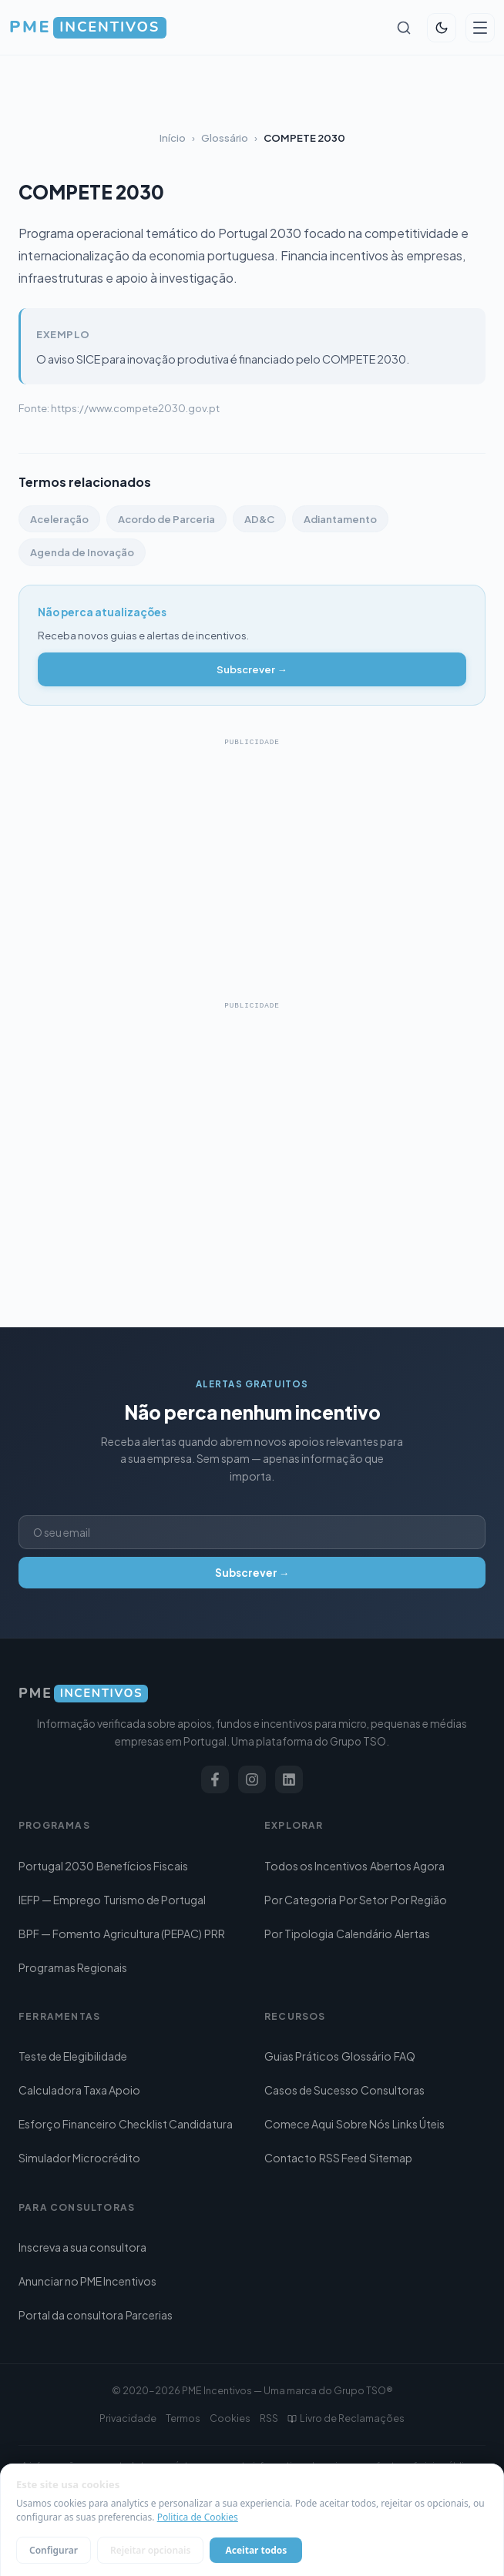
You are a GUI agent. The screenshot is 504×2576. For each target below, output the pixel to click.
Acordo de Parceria (166, 518)
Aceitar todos (256, 2550)
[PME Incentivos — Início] (87, 28)
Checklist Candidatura (176, 2124)
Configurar (53, 2550)
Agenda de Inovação (82, 551)
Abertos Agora (407, 1866)
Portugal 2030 (56, 1866)
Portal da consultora (70, 2315)
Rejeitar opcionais (150, 2550)
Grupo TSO (360, 2390)
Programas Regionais (72, 1967)
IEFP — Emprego (59, 1900)
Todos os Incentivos (316, 1866)
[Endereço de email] (252, 1532)
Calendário (364, 1933)
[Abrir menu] (480, 27)
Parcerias (149, 2315)
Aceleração (59, 518)
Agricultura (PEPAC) (152, 1933)
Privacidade (127, 2418)
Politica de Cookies (197, 2517)
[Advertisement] (252, 861)
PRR (214, 1933)
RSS (269, 2418)
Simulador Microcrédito (79, 2158)
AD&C (259, 518)
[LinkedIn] (289, 1779)
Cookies (230, 2418)
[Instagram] (252, 1779)
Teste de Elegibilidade (72, 2056)
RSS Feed (343, 2158)
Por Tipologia (299, 1933)
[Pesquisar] (404, 28)
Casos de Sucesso (311, 2090)
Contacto (290, 2158)
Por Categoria (300, 1900)
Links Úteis (418, 2124)
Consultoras (393, 2090)
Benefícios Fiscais (142, 1866)
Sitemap (390, 2158)
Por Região (419, 1900)
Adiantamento (340, 518)
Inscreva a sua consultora (82, 2247)
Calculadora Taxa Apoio (79, 2090)
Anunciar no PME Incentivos (87, 2281)
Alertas (412, 1933)
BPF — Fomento (59, 1933)
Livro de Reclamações (346, 2418)
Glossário (224, 137)
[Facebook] (215, 1779)
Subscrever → (252, 669)
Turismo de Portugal (154, 1900)
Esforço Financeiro (67, 2124)
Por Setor (363, 1900)
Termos (183, 2418)
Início (173, 137)
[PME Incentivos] (252, 1693)
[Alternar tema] (441, 27)
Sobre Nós (363, 2124)
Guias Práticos (301, 2056)
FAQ (404, 2056)
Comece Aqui (299, 2124)
